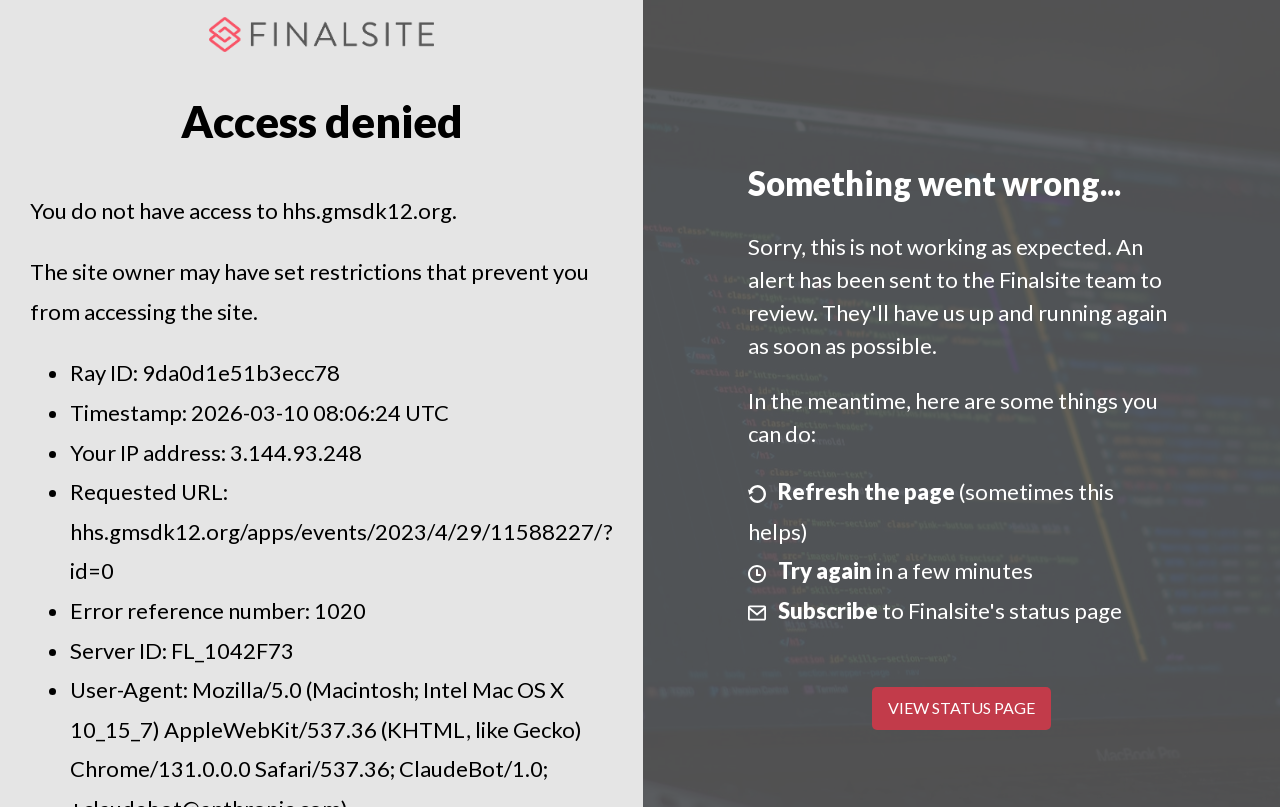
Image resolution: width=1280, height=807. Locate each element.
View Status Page (961, 707)
